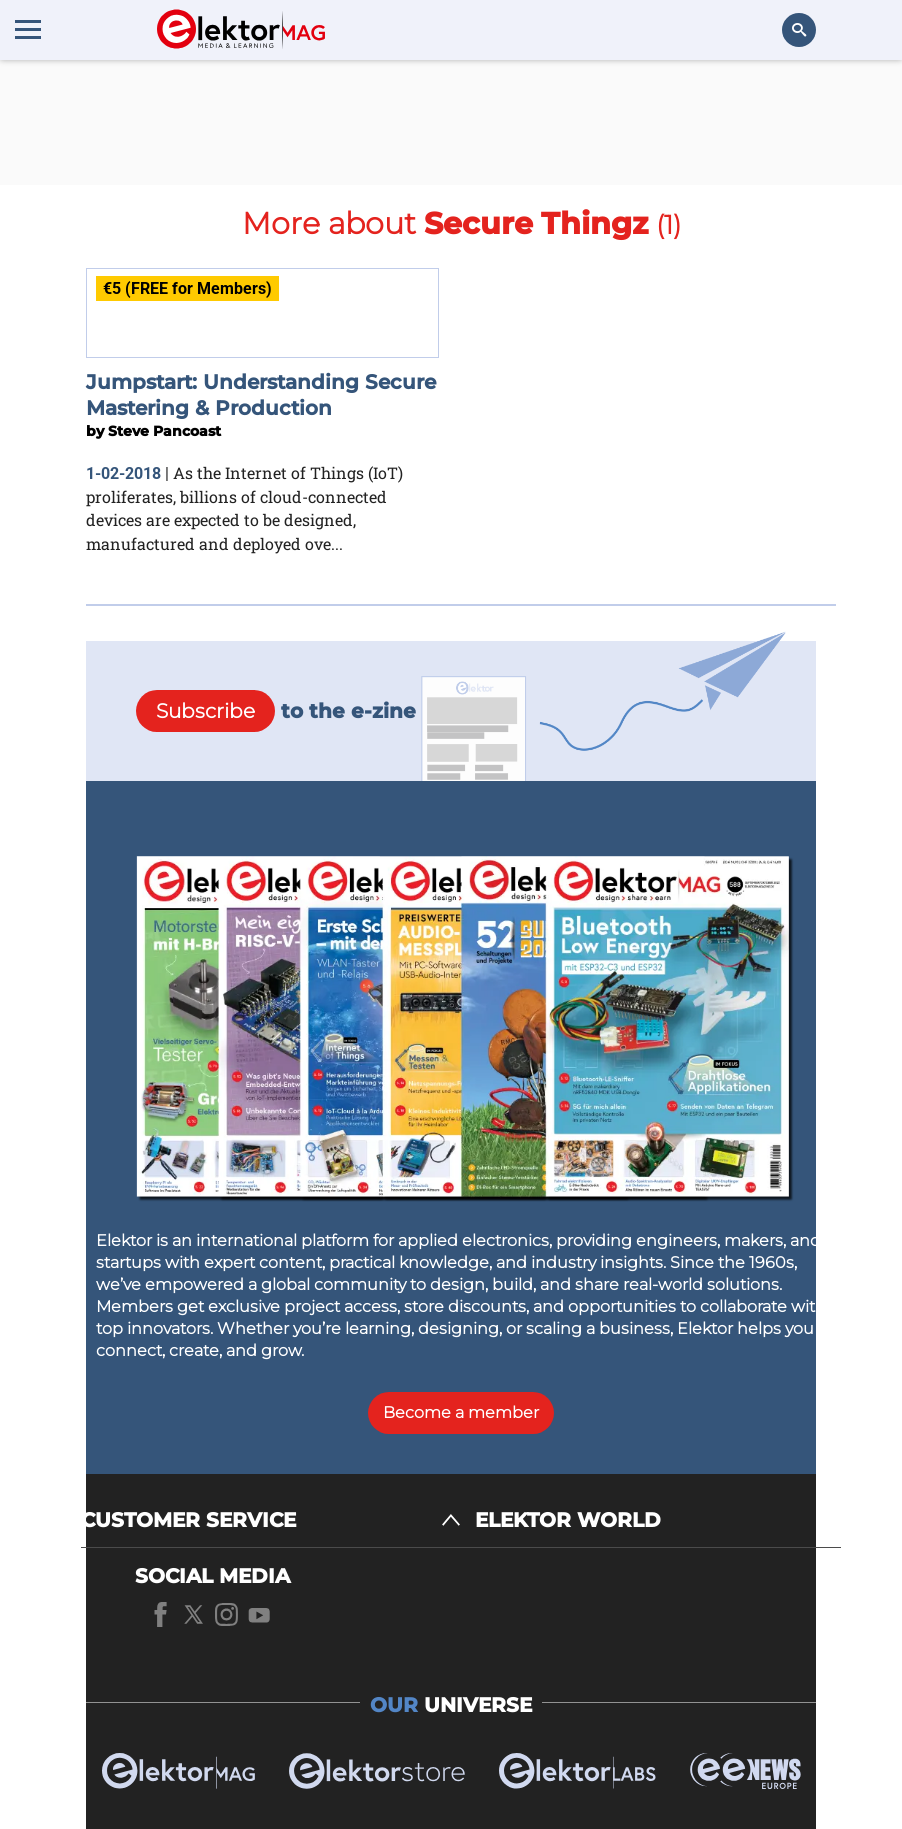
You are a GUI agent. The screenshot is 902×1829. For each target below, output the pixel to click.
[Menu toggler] (28, 29)
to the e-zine (276, 711)
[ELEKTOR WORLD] (658, 1520)
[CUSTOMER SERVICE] (271, 1520)
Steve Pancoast (164, 431)
